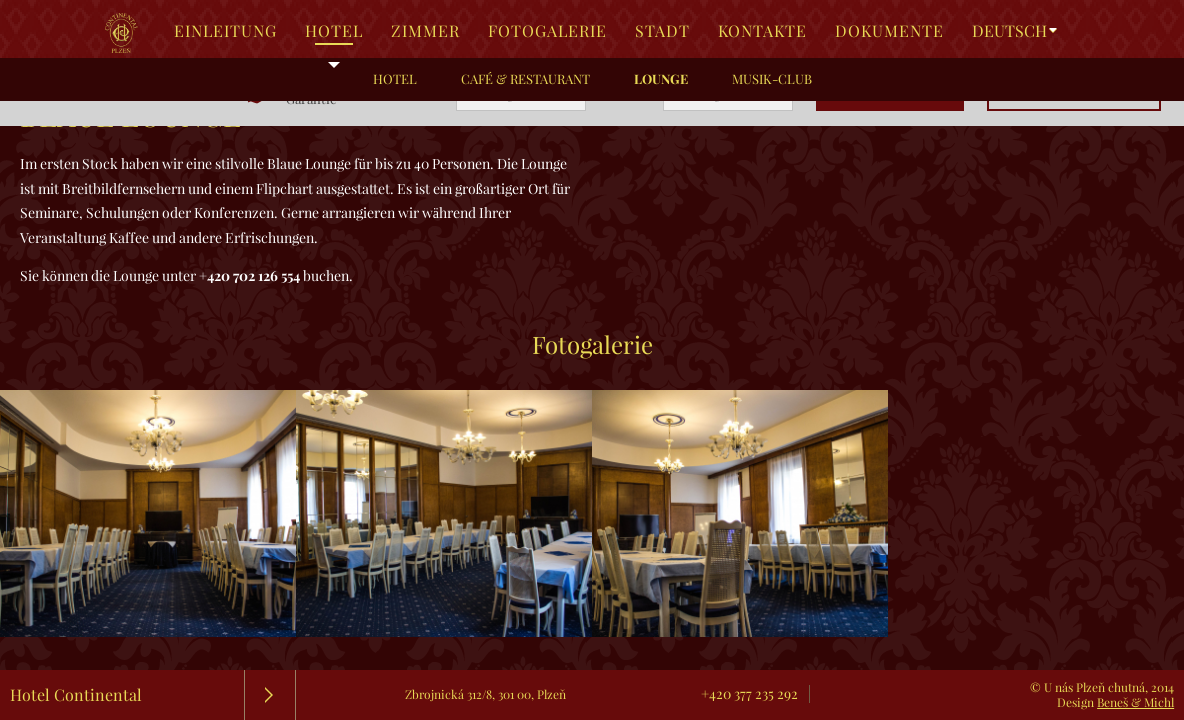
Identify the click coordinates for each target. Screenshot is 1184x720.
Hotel (334, 31)
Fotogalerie (547, 31)
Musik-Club (772, 79)
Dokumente (889, 31)
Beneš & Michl (1135, 702)
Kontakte (762, 31)
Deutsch (1009, 31)
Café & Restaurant (525, 79)
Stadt (662, 31)
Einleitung (225, 31)
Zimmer (425, 31)
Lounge (661, 79)
